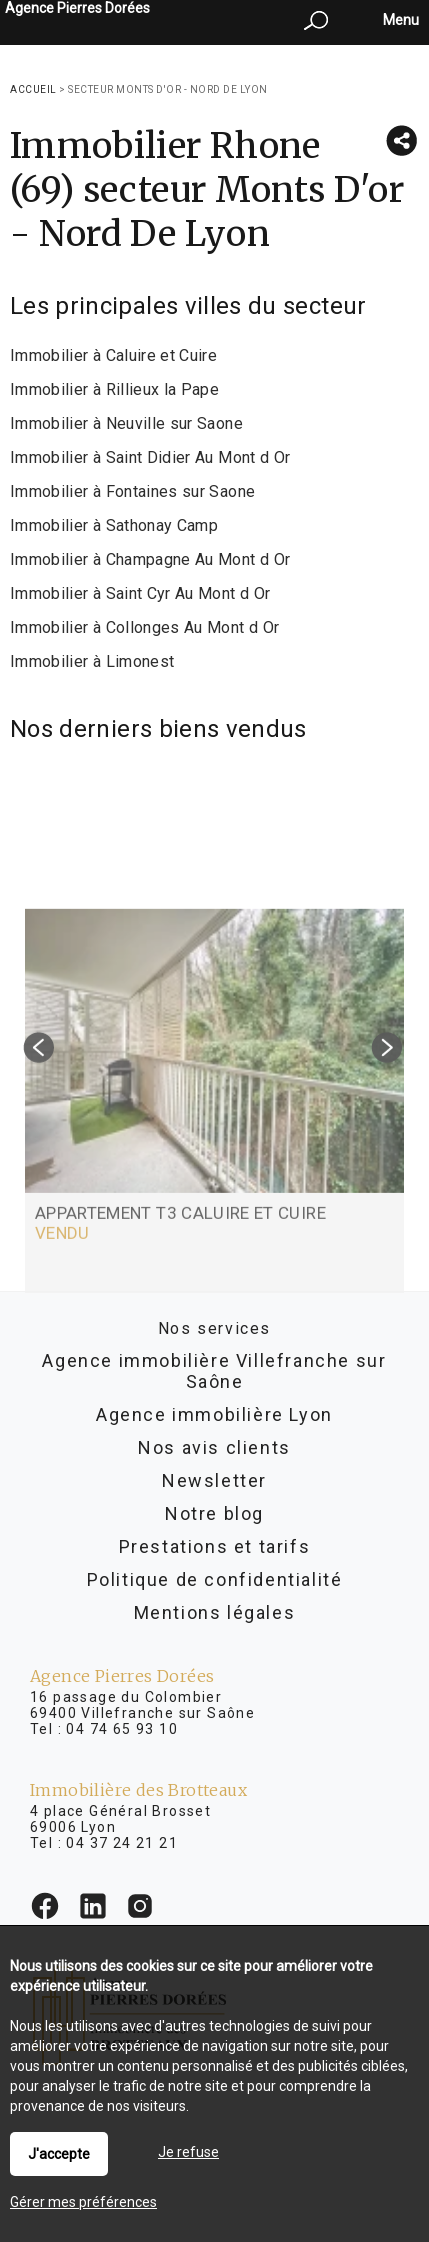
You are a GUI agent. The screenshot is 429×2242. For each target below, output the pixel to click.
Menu (399, 20)
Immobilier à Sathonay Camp (114, 525)
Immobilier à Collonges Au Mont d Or (144, 627)
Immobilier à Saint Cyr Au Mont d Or (140, 593)
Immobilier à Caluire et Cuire (113, 355)
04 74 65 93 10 (122, 1729)
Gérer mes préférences (83, 2202)
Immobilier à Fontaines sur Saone (132, 491)
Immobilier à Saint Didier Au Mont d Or (150, 457)
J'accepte (59, 2154)
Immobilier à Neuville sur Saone (126, 423)
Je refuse (188, 2152)
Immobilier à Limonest (92, 661)
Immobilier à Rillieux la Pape (114, 389)
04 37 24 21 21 (122, 1843)
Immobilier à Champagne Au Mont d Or (150, 559)
